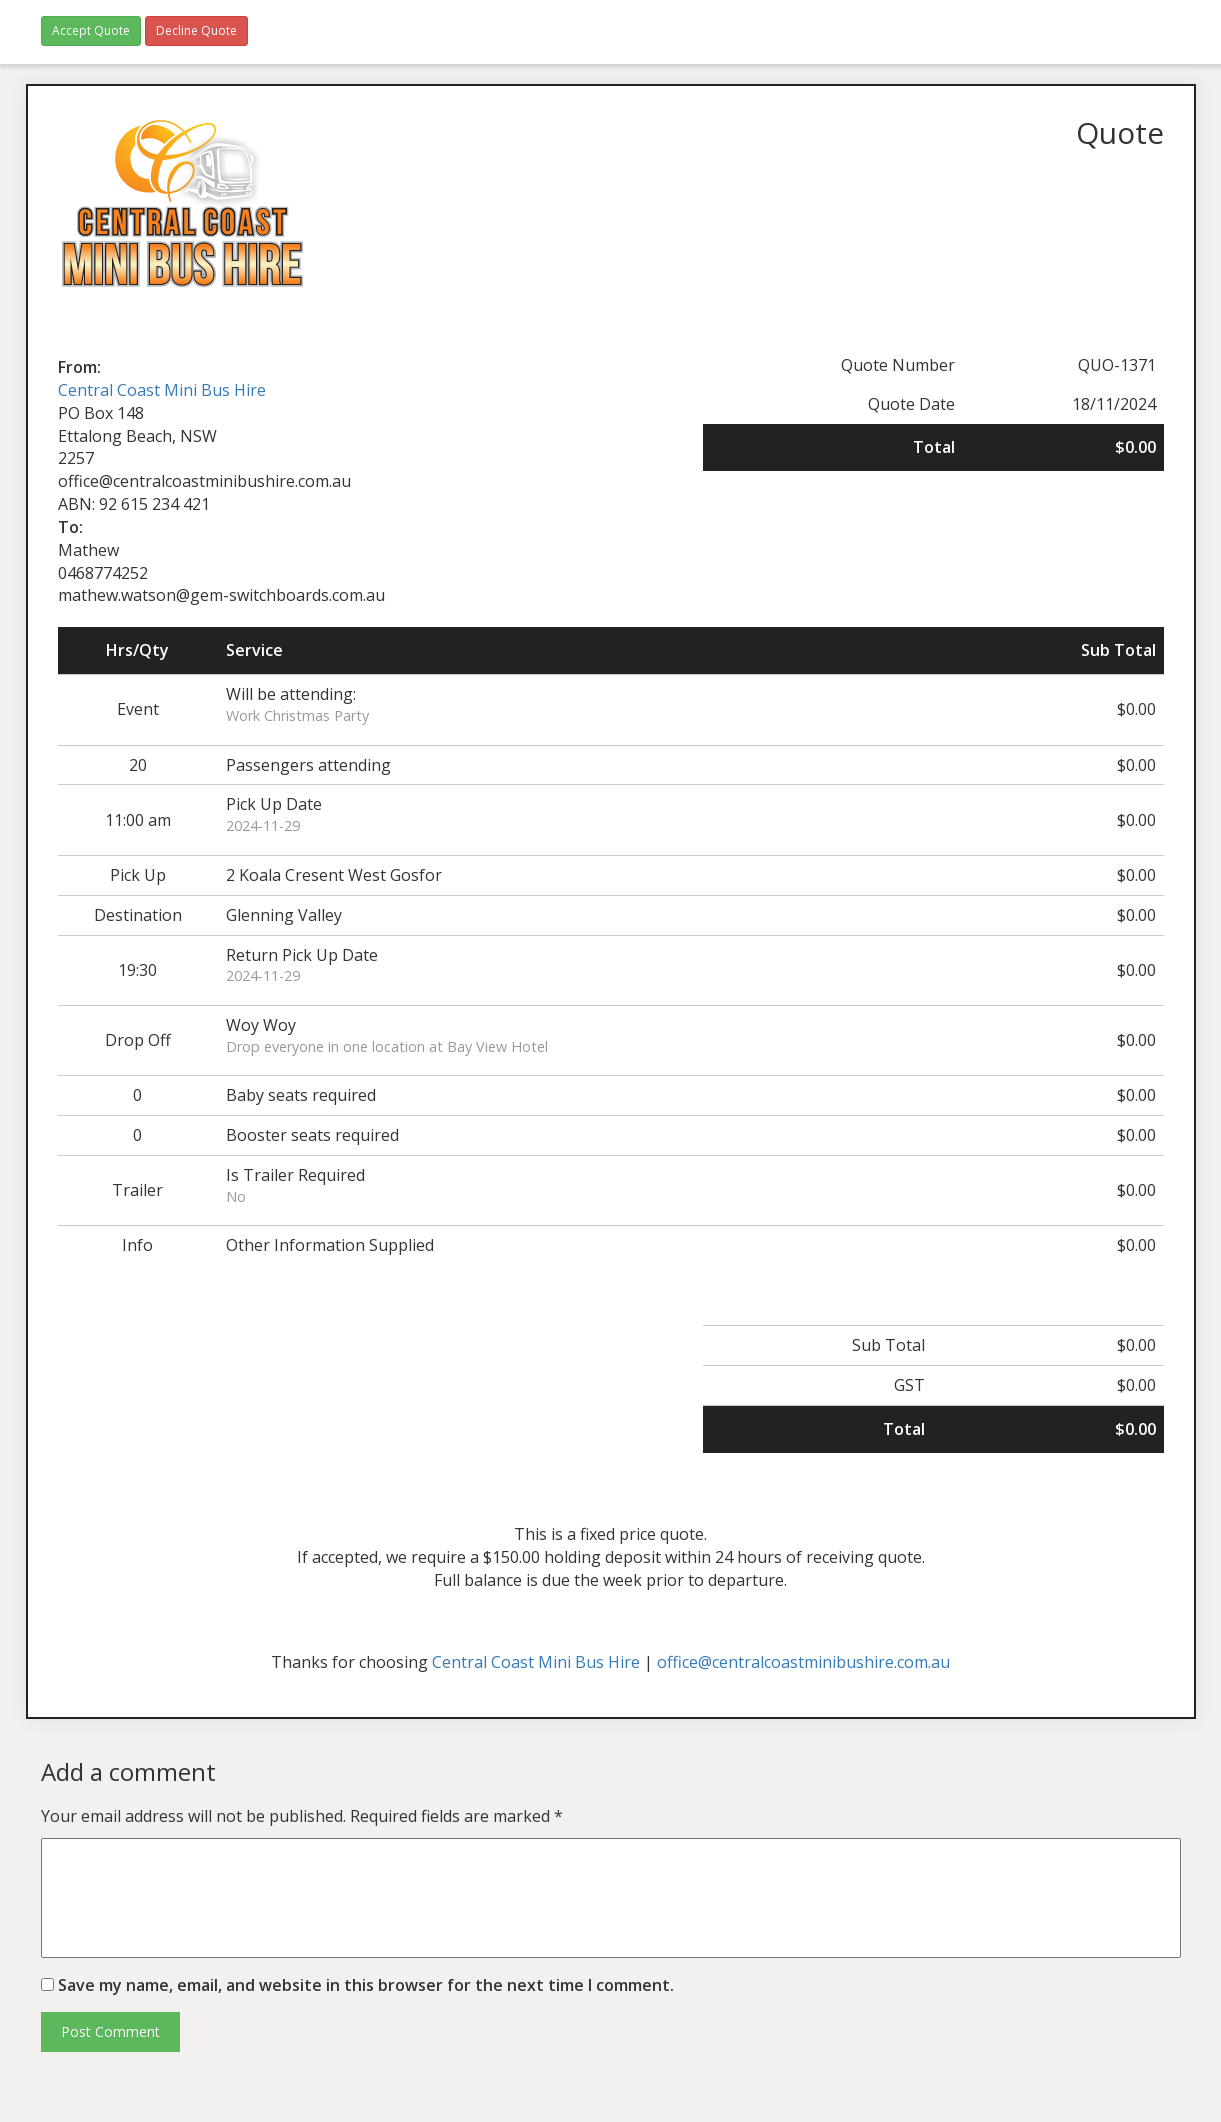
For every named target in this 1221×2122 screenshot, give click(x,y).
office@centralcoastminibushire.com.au (803, 1662)
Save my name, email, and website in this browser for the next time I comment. (366, 1985)
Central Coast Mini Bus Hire (162, 390)
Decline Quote (196, 30)
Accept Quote (91, 30)
